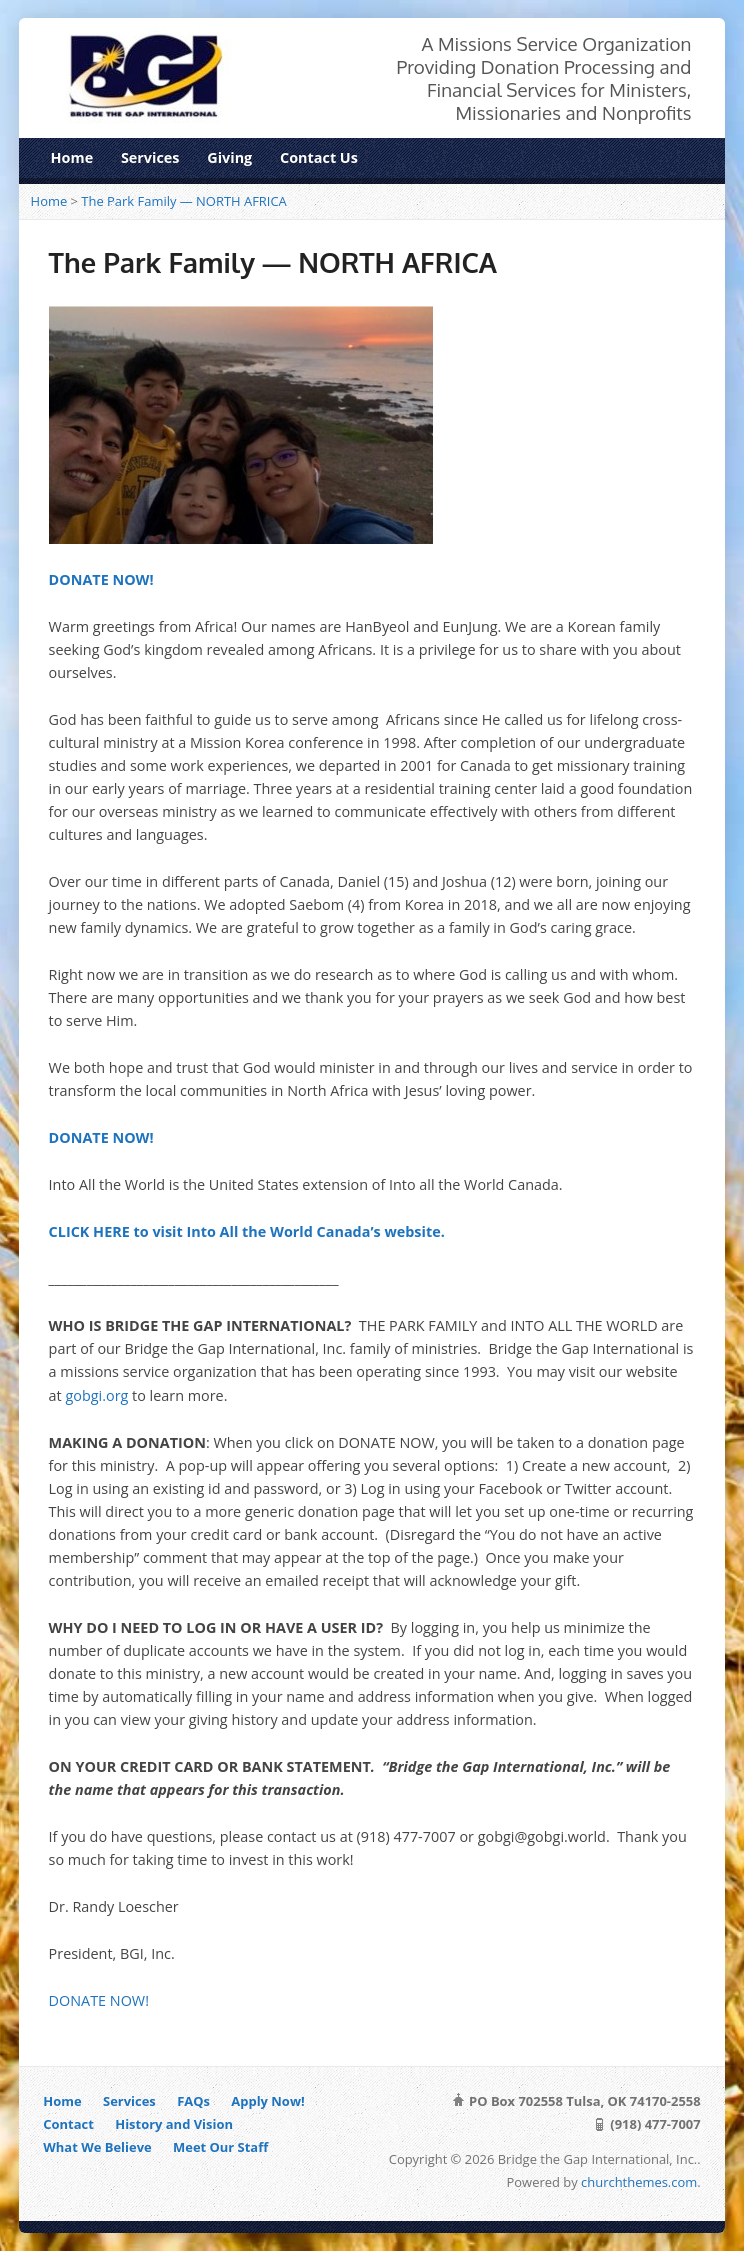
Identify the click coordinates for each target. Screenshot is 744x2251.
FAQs (193, 2101)
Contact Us (319, 157)
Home (72, 157)
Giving (229, 157)
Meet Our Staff (220, 2147)
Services (150, 157)
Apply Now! (267, 2101)
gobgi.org (98, 1395)
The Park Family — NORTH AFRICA (183, 201)
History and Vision (174, 2124)
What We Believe (97, 2147)
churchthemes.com (639, 2182)
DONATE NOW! (99, 2000)
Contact (68, 2124)
